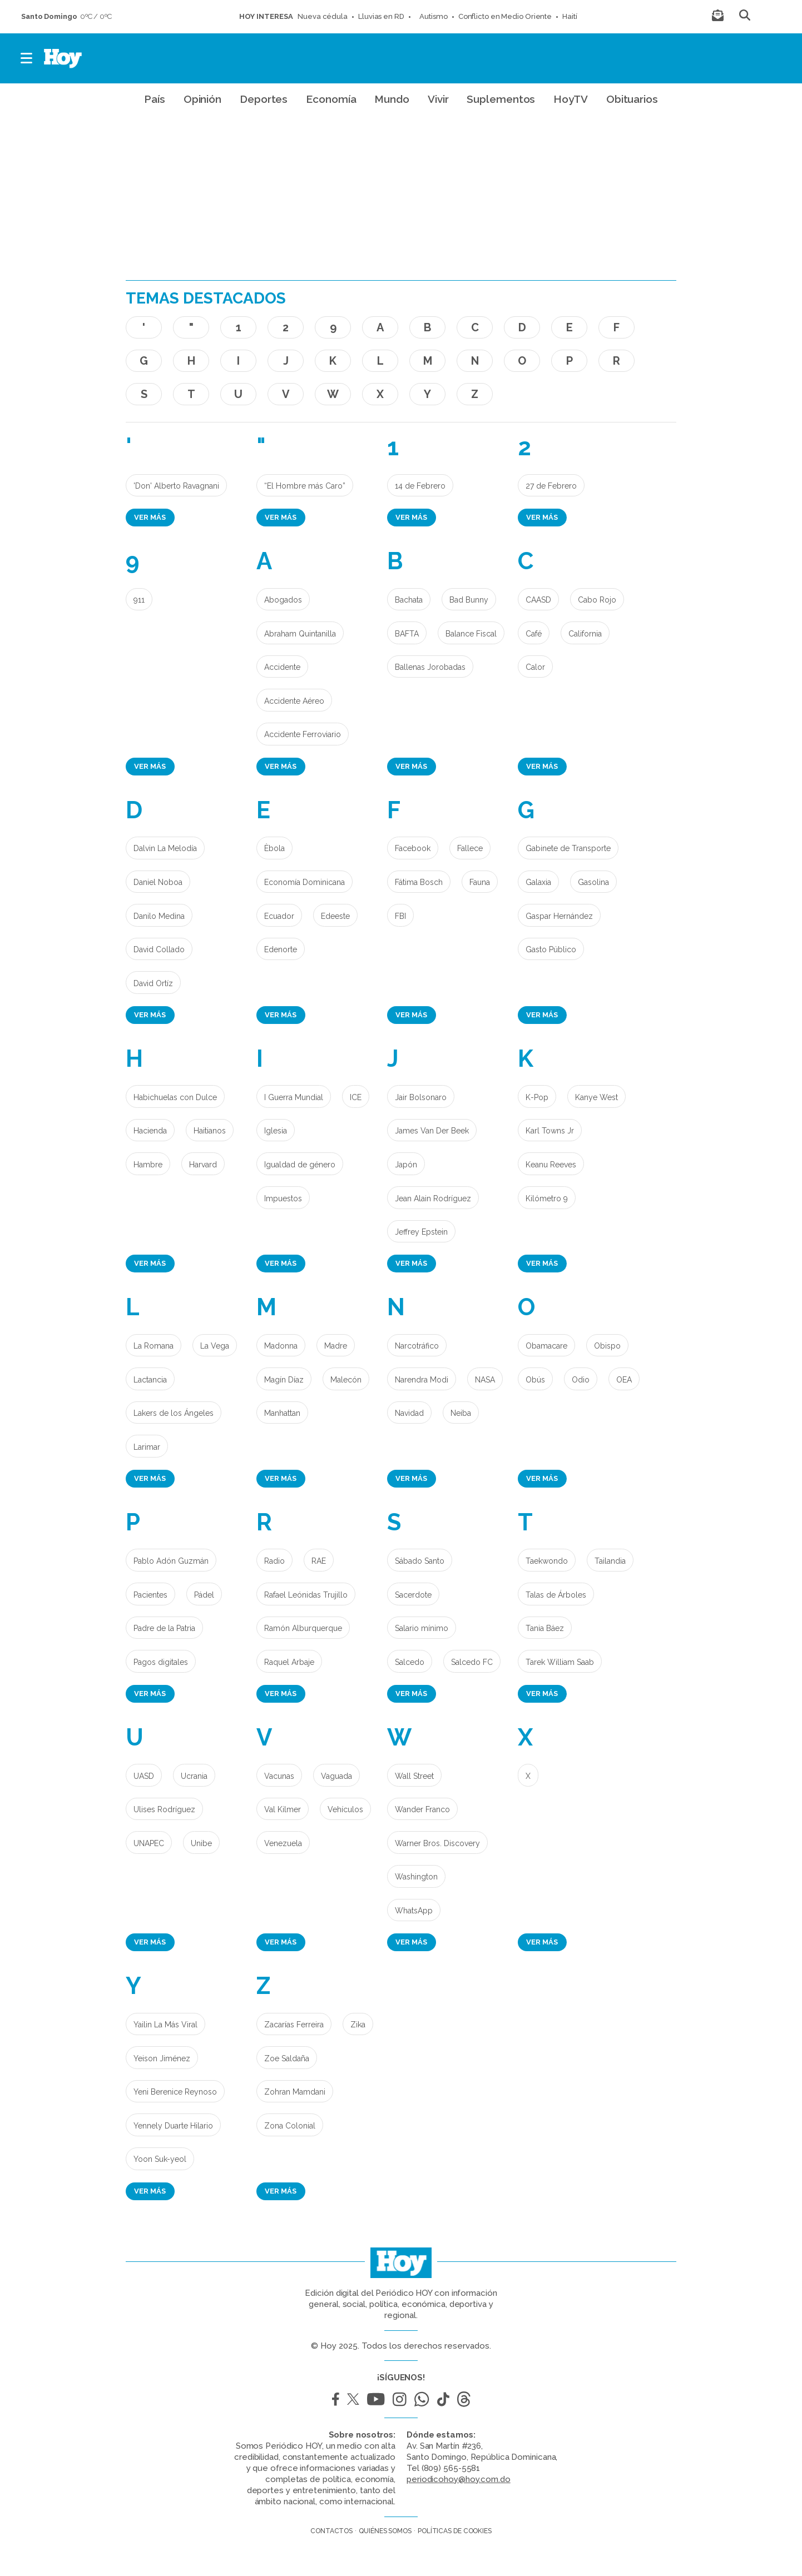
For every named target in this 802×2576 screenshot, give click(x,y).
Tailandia (610, 1560)
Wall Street (414, 1776)
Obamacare (546, 1345)
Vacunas (279, 1776)
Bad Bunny (468, 599)
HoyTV (570, 99)
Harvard (203, 1164)
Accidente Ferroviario (302, 734)
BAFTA (407, 633)
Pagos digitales (160, 1662)
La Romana (153, 1345)
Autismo (431, 16)
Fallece (470, 848)
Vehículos (345, 1809)
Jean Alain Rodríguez (433, 1198)
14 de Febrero (420, 485)
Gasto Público (551, 949)
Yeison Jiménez (161, 2058)
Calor (535, 667)
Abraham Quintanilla (300, 633)
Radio (274, 1560)
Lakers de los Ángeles (173, 1413)
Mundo (391, 99)
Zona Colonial (289, 2125)
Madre (335, 1345)
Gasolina (593, 882)
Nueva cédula (323, 16)
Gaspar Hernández (559, 916)
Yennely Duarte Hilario (173, 2125)
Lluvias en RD (381, 16)
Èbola (274, 848)
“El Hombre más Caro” (304, 485)
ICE (356, 1097)
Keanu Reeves (551, 1164)
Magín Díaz (284, 1379)
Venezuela (283, 1843)
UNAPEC (148, 1843)
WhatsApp (414, 1910)
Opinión (202, 99)
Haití (569, 16)
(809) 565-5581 (451, 2468)
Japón (406, 1164)
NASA (485, 1379)
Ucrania (194, 1776)
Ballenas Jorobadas (430, 667)
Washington (416, 1876)
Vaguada (336, 1776)
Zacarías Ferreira (294, 2024)
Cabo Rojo (597, 599)
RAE (318, 1560)
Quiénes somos (385, 2531)
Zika (357, 2024)
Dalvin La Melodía (165, 848)
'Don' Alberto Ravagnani (176, 485)
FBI (400, 916)
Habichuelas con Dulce (175, 1097)
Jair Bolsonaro (421, 1097)
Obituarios (632, 99)
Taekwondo (547, 1560)
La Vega (214, 1345)
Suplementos (501, 99)
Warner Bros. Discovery (437, 1843)
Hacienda (150, 1130)
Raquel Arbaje (289, 1662)
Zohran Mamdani (294, 2091)
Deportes (264, 99)
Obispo (607, 1345)
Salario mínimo (421, 1628)
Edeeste (335, 916)
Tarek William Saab (560, 1662)
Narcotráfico (417, 1345)
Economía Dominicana (304, 882)
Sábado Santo (419, 1560)
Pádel (204, 1594)
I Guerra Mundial (293, 1097)
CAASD (538, 599)
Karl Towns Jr (550, 1130)
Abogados (283, 599)
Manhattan (282, 1413)
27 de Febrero (551, 485)
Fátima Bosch (419, 882)
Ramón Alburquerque (303, 1628)
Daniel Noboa (157, 882)
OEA (624, 1379)
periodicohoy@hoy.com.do (459, 2479)
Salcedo (409, 1662)
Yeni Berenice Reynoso (175, 2091)
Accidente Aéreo (294, 701)
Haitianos (210, 1130)
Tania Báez (545, 1628)
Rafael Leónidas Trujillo (306, 1594)
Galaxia (538, 882)
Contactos (331, 2531)
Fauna (479, 882)
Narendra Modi (421, 1379)
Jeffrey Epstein (421, 1231)
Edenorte (280, 949)
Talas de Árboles (556, 1594)
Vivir (438, 99)
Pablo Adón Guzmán (171, 1560)
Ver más (150, 517)
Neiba (460, 1413)
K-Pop (537, 1097)
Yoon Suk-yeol (159, 2159)
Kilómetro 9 (547, 1198)
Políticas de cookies (455, 2531)
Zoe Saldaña (286, 2058)
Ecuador (279, 916)
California (585, 633)
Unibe (201, 1843)
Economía (331, 99)
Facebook (412, 848)
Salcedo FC (472, 1662)
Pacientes (150, 1594)
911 (139, 599)
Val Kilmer (282, 1809)
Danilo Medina (159, 916)
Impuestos (283, 1198)
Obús (535, 1379)
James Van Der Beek (432, 1130)
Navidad (409, 1413)
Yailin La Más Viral (165, 2024)
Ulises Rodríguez (164, 1809)
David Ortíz (153, 983)
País (154, 99)
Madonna (281, 1345)
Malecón (346, 1379)
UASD (143, 1776)
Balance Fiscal (471, 633)
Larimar (146, 1447)
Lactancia (150, 1379)
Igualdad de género (299, 1164)
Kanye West (596, 1097)
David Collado (159, 949)
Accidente (282, 667)
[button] (27, 58)
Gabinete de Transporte (568, 848)
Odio (581, 1379)
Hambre (147, 1164)
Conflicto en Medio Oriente (505, 16)
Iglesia (275, 1130)
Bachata (409, 599)
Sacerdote (413, 1594)
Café (534, 633)
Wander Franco (422, 1809)
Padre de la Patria (164, 1628)
